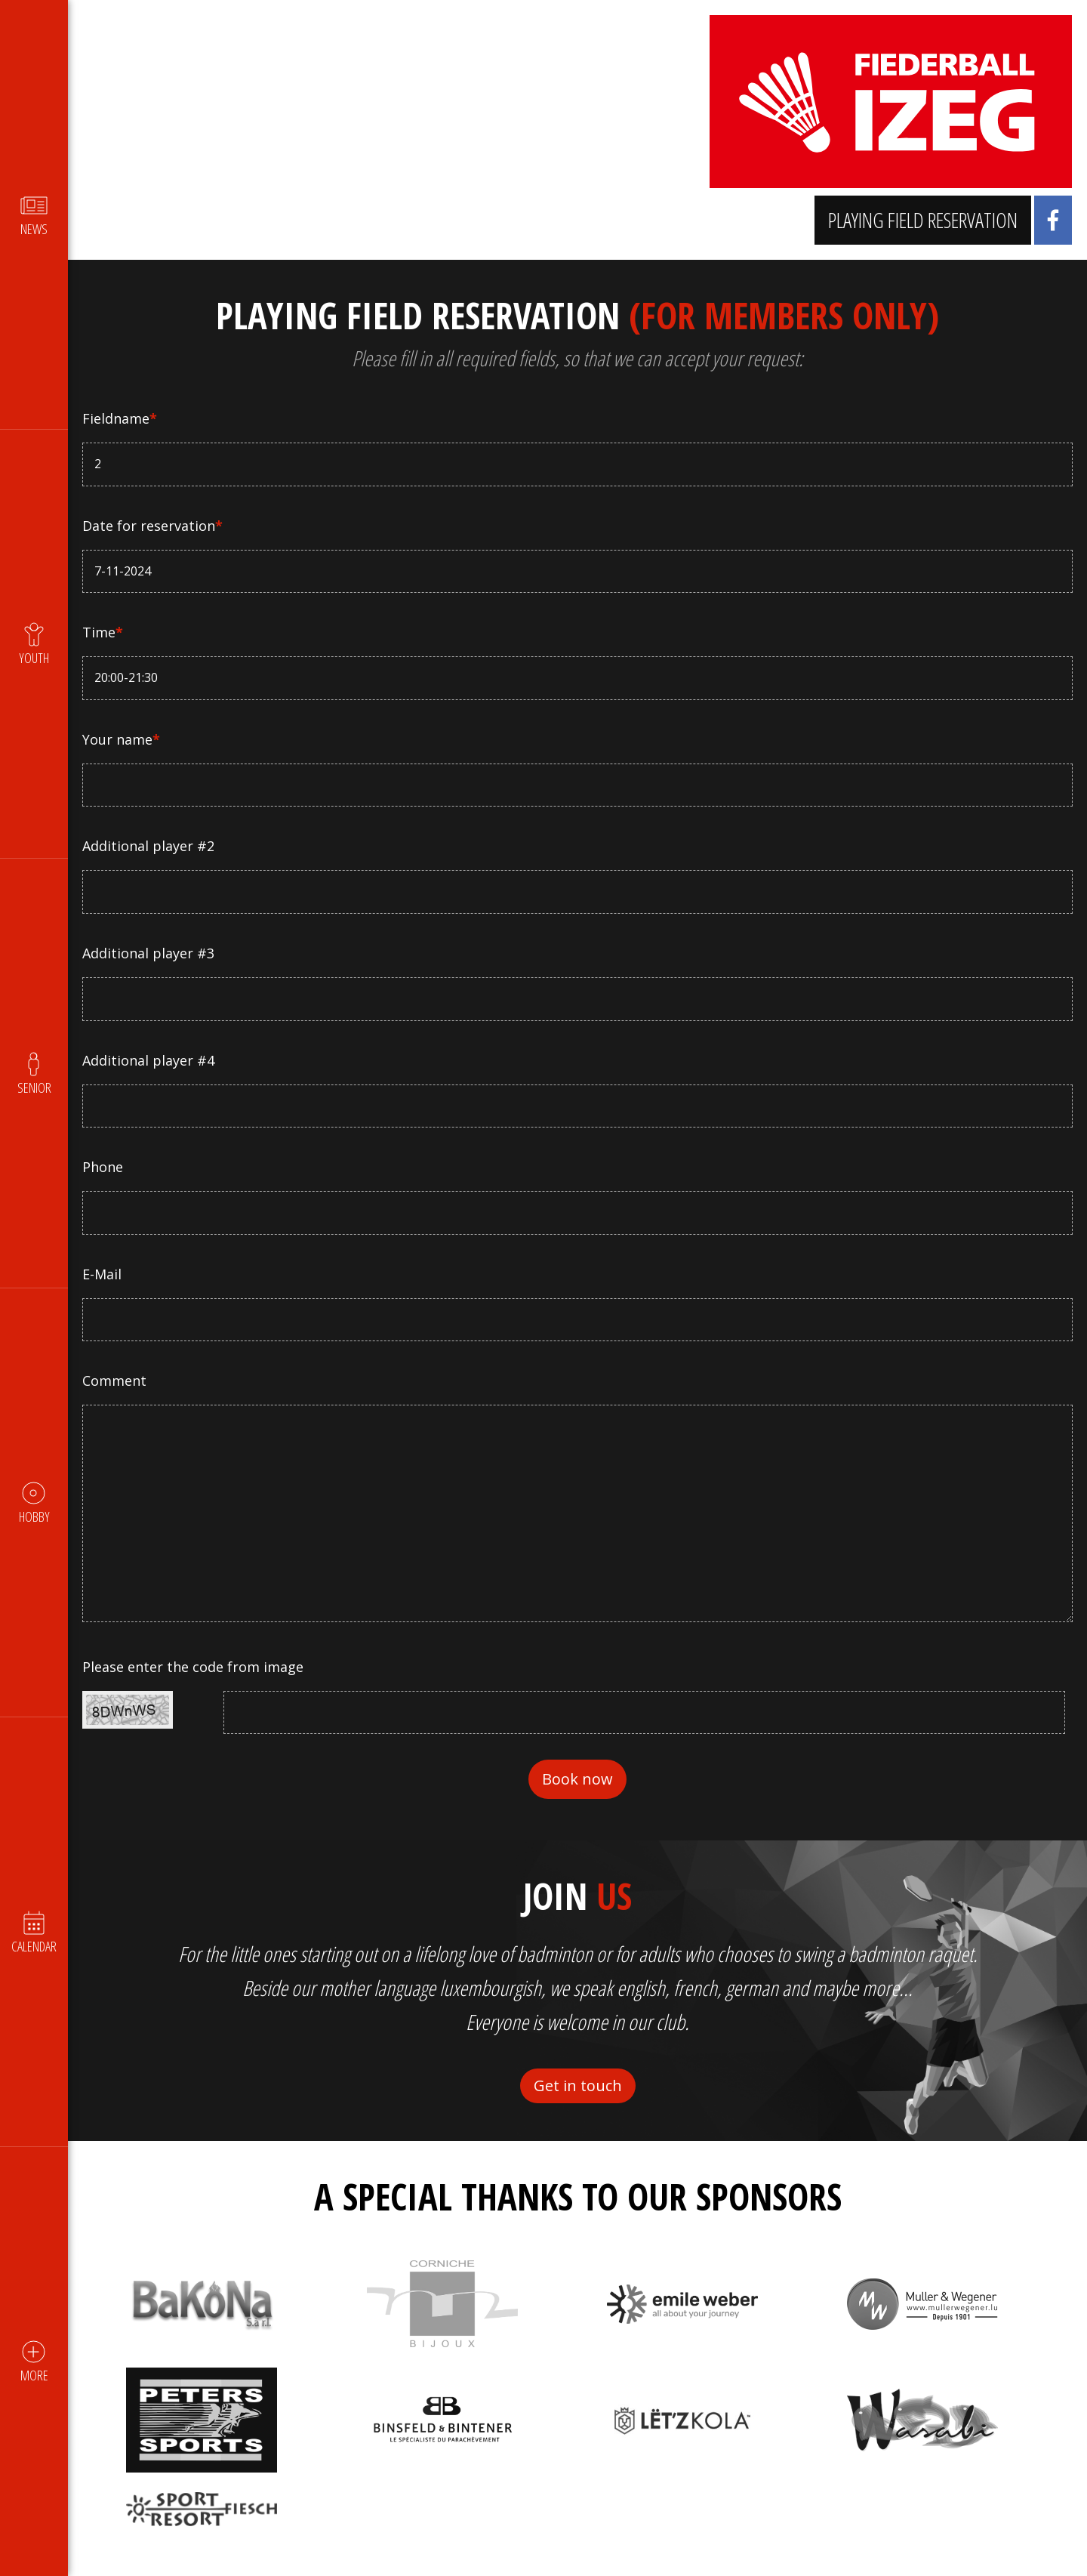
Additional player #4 (149, 1060)
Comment (115, 1380)
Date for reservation (153, 526)
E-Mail (102, 1274)
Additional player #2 (149, 846)
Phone (103, 1167)
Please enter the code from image (193, 1667)
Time (103, 632)
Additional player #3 (149, 953)
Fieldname (120, 418)
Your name (122, 739)
